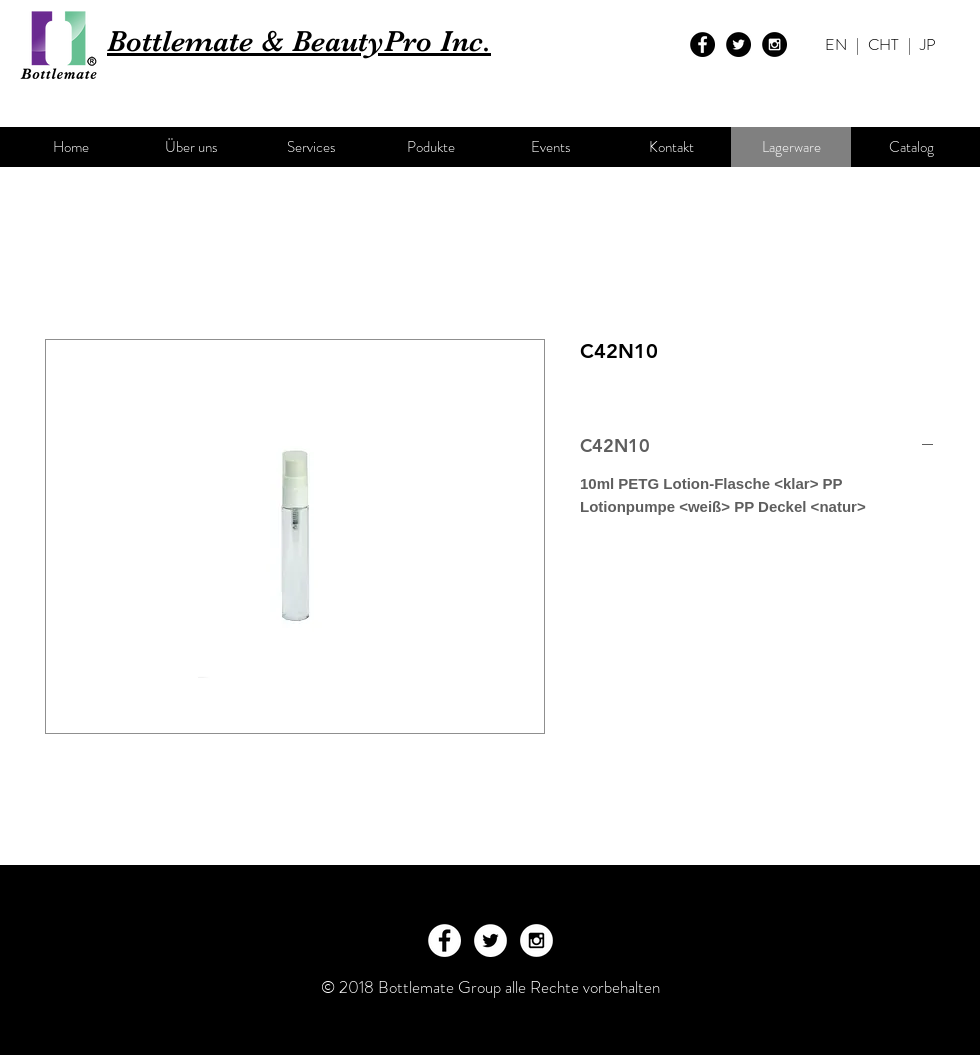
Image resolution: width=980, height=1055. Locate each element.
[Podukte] (431, 147)
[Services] (311, 147)
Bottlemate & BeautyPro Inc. (299, 41)
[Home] (71, 147)
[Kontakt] (671, 147)
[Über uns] (191, 147)
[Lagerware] (791, 147)
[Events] (551, 147)
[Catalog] (911, 147)
